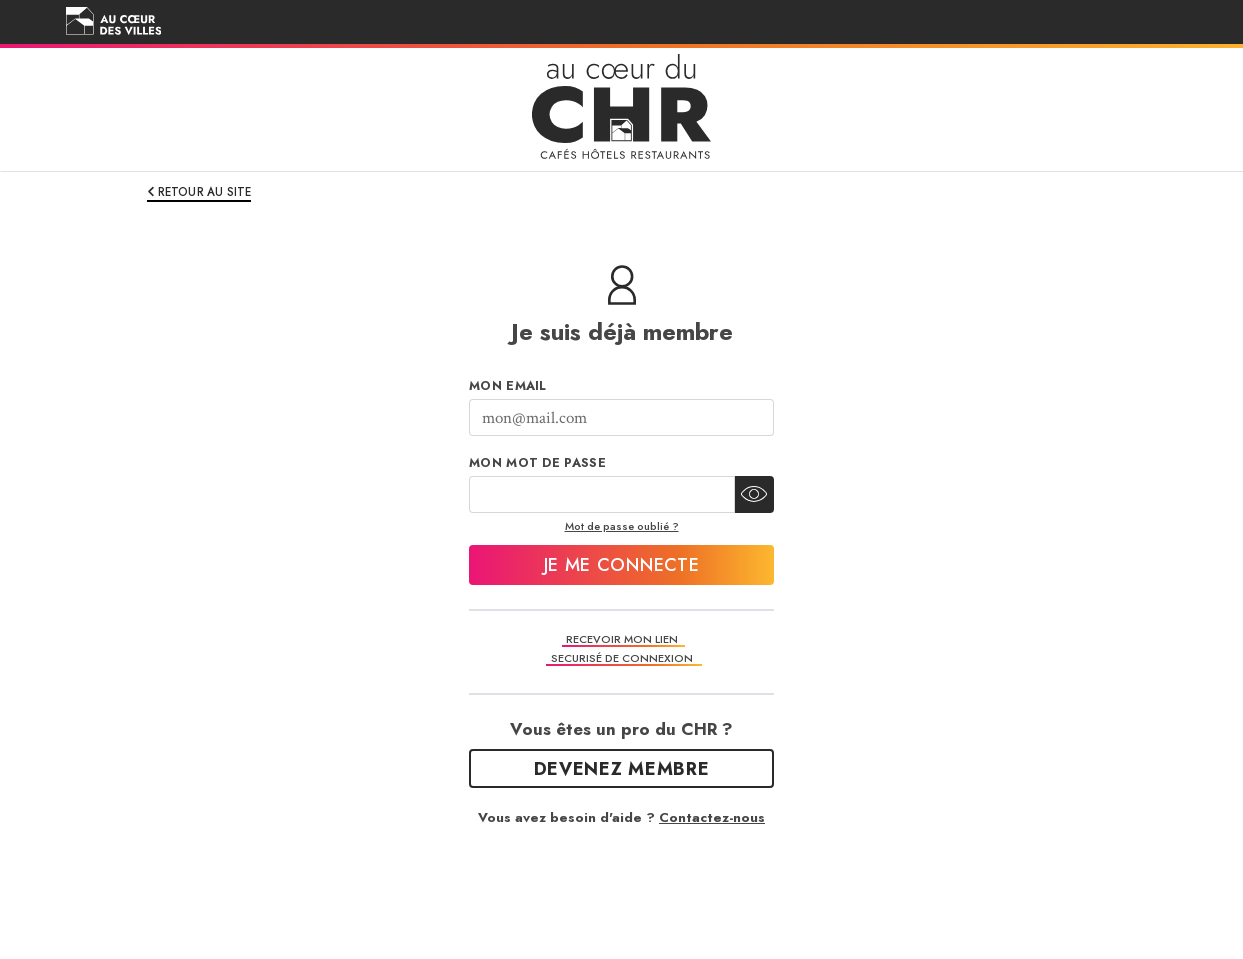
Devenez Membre (622, 769)
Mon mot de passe (537, 463)
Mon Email (508, 386)
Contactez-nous (712, 817)
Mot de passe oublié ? (622, 526)
